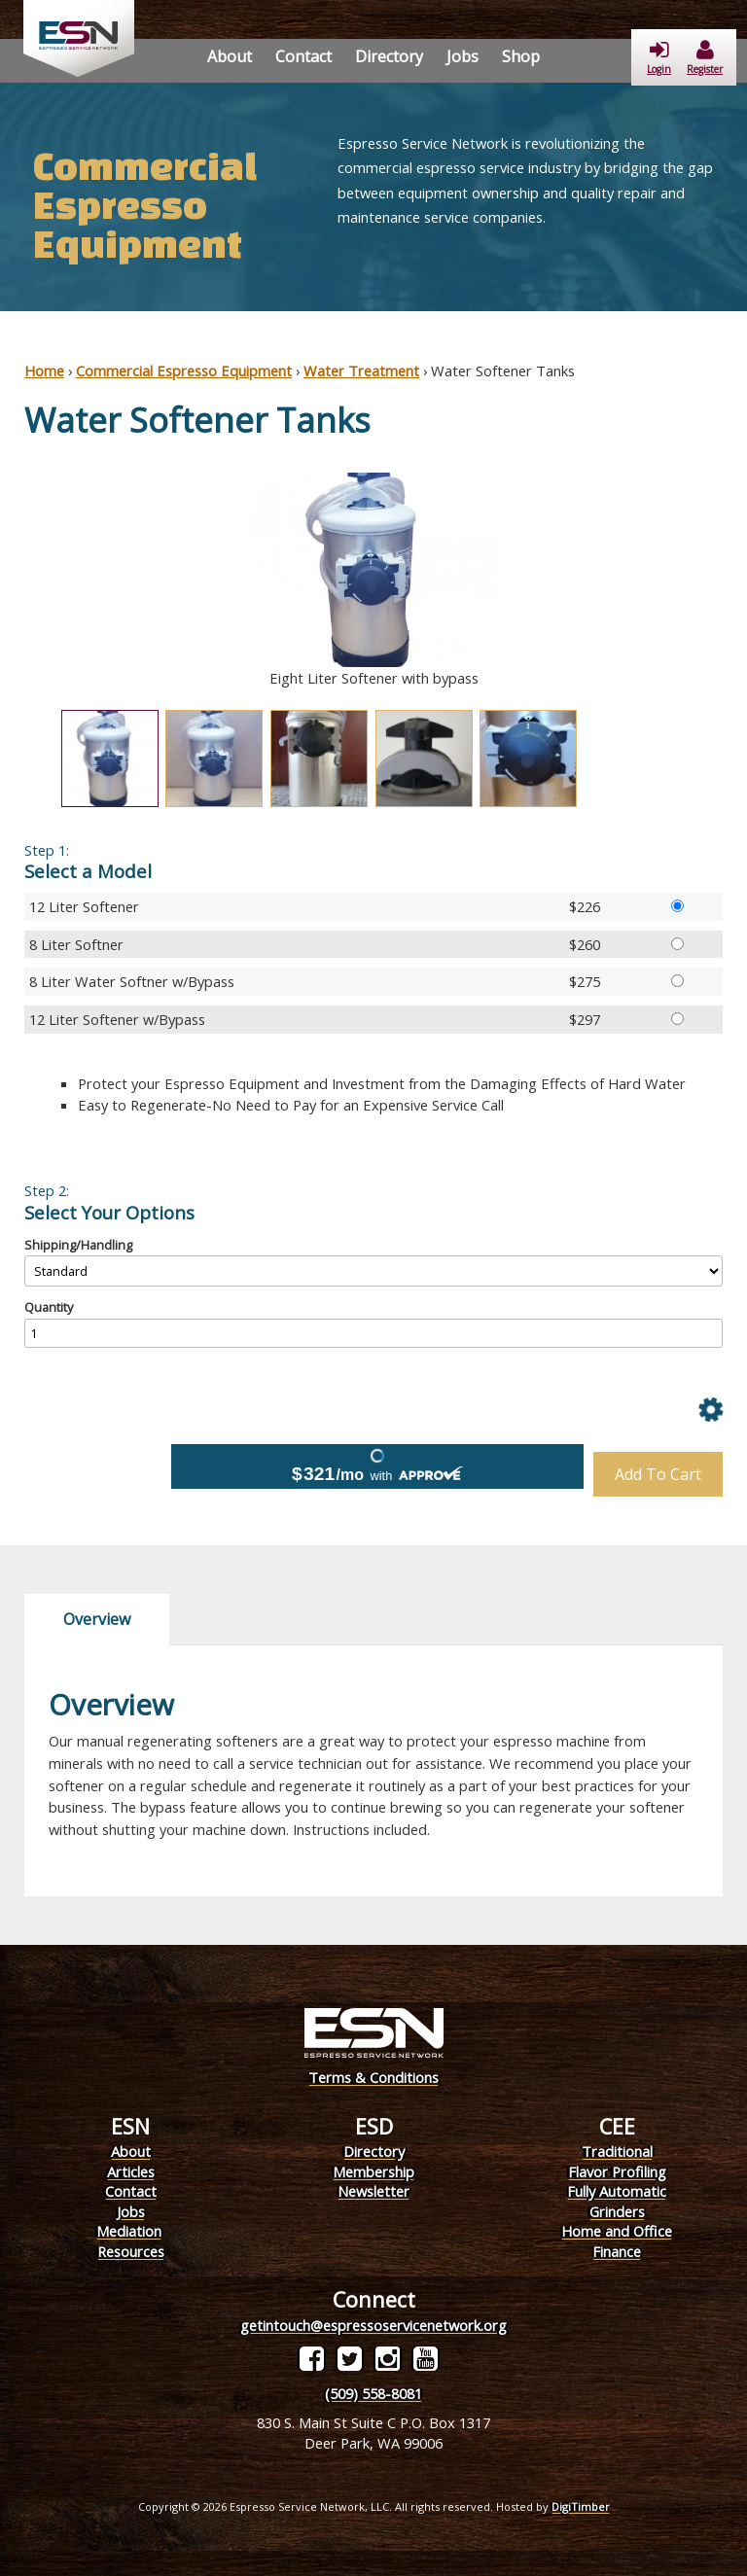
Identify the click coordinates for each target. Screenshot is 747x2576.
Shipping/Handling (78, 1244)
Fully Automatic (616, 2191)
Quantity (48, 1307)
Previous (9, 580)
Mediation (128, 2231)
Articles (131, 2171)
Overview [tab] (96, 1619)
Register (705, 58)
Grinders (617, 2211)
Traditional (617, 2151)
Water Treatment (361, 370)
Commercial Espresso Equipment (184, 370)
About (229, 56)
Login (659, 58)
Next (737, 580)
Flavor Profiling (617, 2171)
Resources (130, 2251)
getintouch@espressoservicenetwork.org (373, 2325)
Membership (373, 2171)
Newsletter (373, 2191)
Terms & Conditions (373, 2077)
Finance (616, 2251)
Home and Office (616, 2231)
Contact (303, 56)
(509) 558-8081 (373, 2393)
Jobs (462, 56)
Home (44, 370)
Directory (389, 56)
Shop (521, 56)
